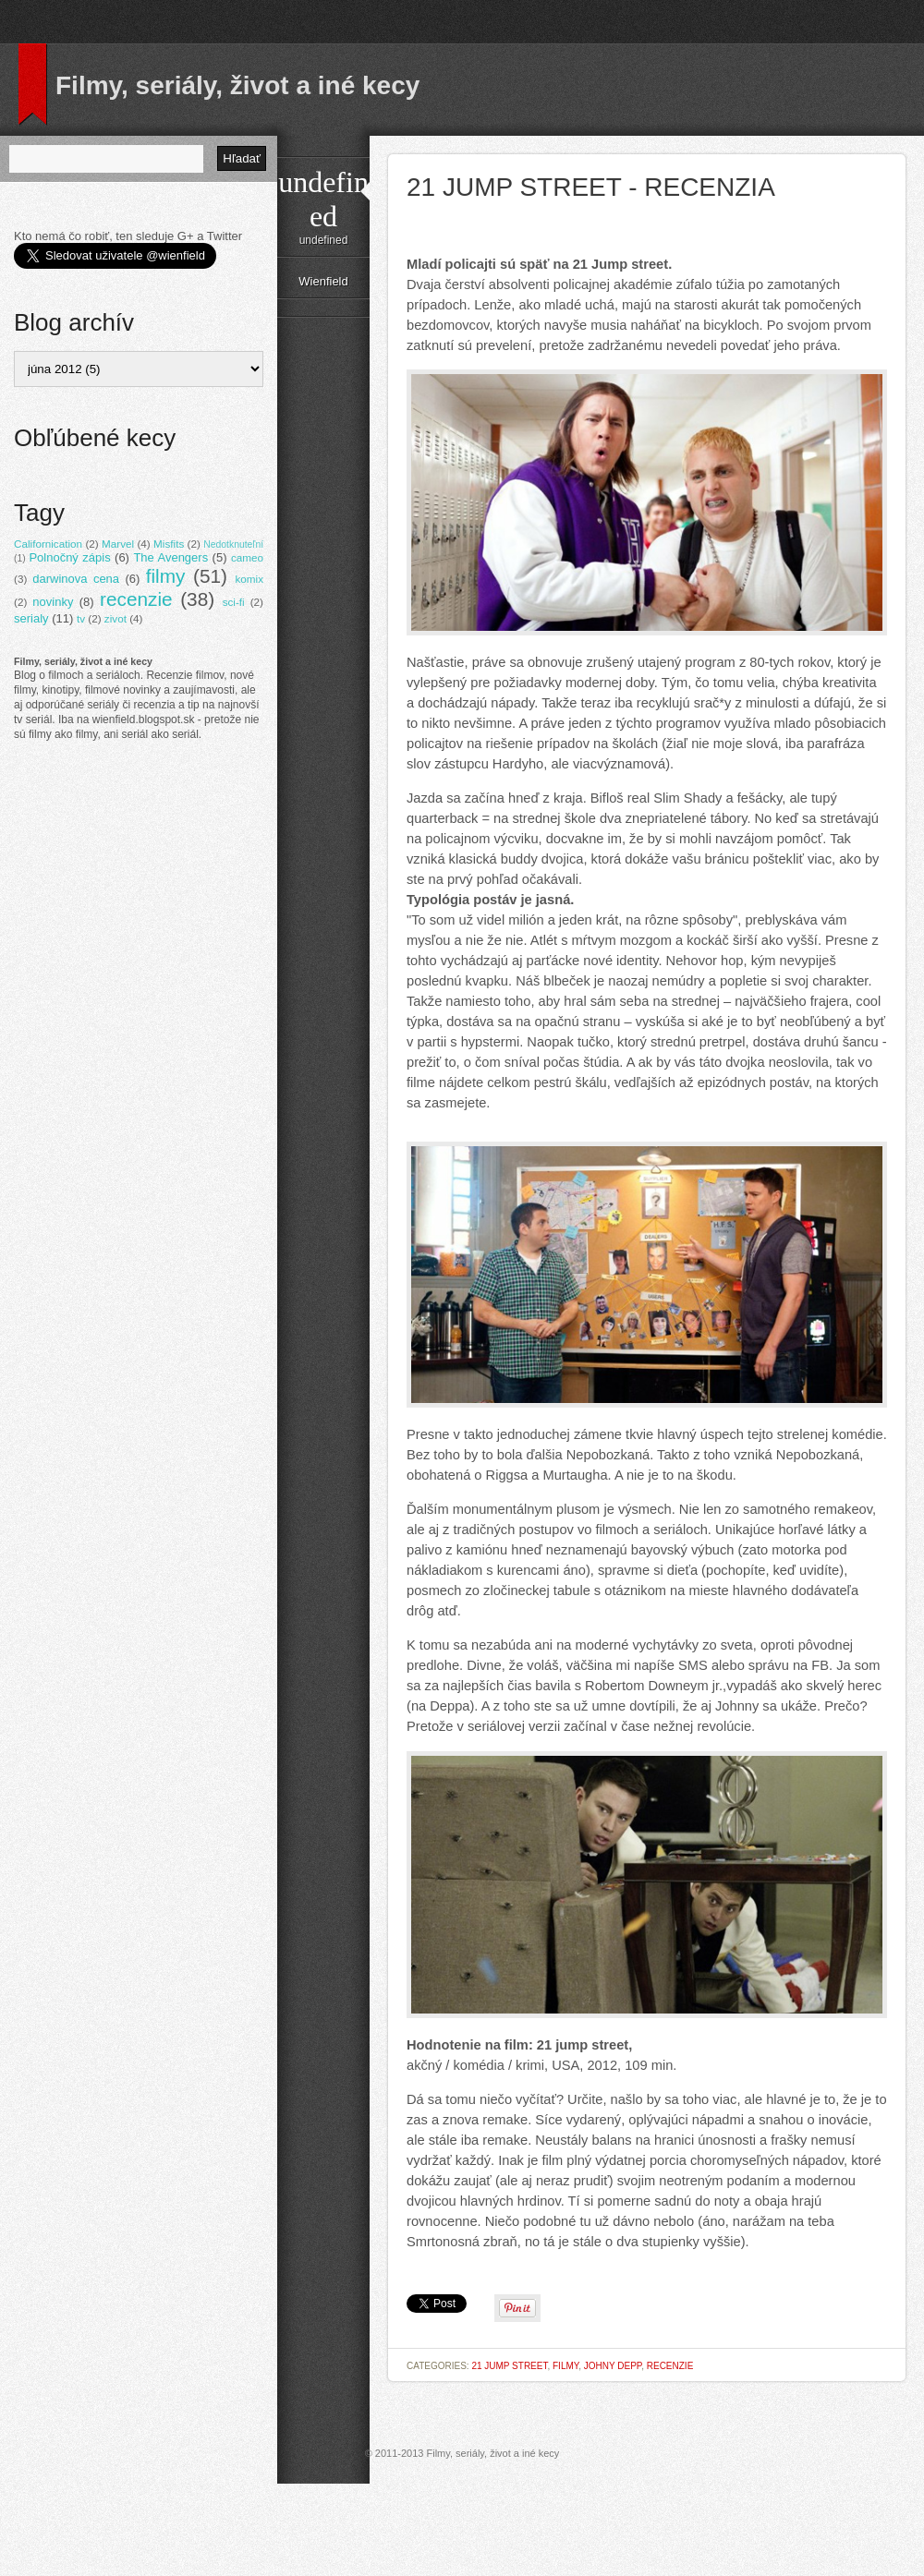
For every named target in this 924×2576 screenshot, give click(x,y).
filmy (565, 2366)
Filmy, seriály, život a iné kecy (237, 85)
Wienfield (322, 281)
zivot (115, 618)
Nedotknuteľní (233, 544)
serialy (31, 618)
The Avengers (170, 557)
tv (81, 618)
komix (249, 579)
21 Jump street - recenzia (591, 187)
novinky (52, 602)
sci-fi (234, 602)
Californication (48, 544)
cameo (247, 557)
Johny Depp (612, 2366)
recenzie (670, 2366)
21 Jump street (509, 2366)
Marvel (118, 544)
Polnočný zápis (69, 557)
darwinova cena (75, 579)
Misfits (168, 544)
